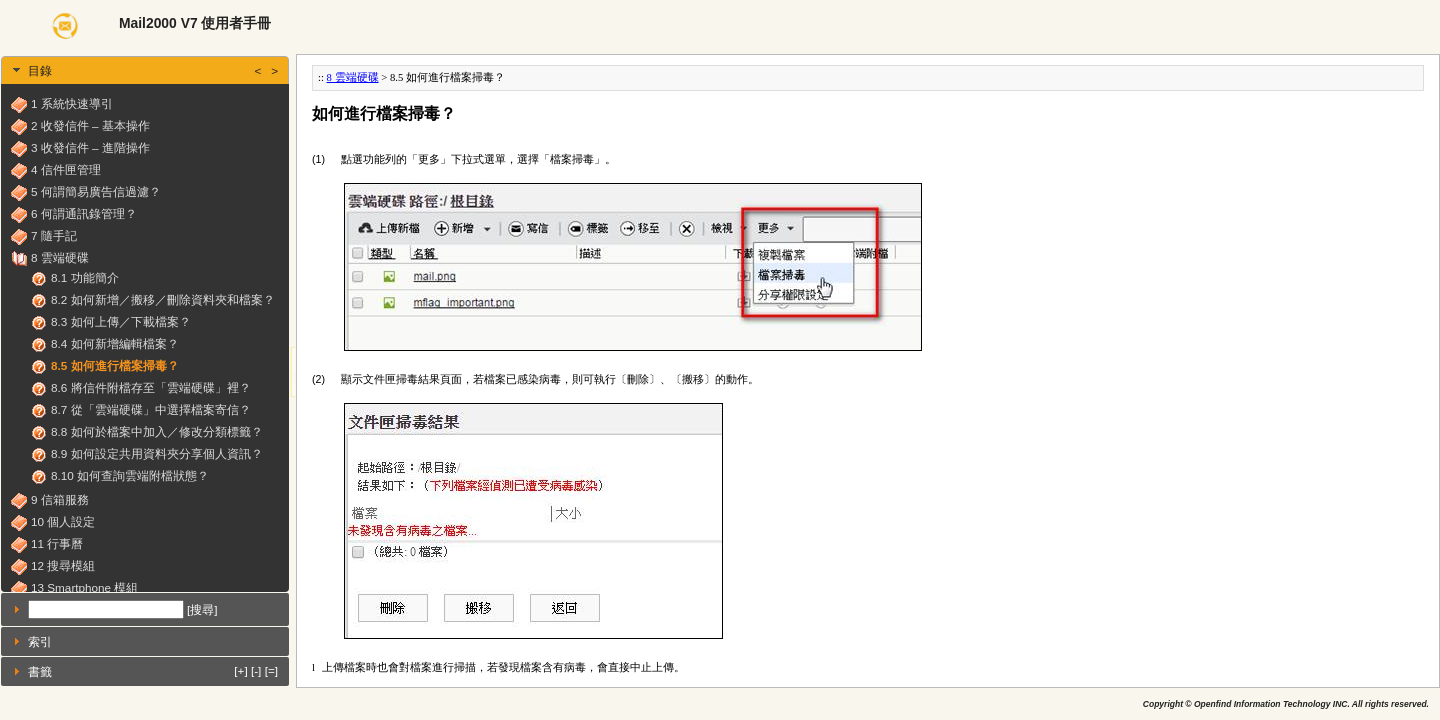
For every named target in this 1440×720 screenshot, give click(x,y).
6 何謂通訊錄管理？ (84, 213)
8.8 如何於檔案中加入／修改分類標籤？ (157, 431)
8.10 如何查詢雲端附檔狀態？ (130, 475)
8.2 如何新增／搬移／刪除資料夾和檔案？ (163, 299)
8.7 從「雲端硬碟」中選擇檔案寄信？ (151, 409)
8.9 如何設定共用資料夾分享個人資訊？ (157, 453)
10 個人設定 (63, 521)
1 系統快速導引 (72, 103)
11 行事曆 (57, 543)
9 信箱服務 (60, 499)
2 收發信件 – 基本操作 (90, 125)
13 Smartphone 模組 (84, 587)
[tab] (145, 70)
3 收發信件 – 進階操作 (90, 147)
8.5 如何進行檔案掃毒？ (115, 365)
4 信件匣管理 (66, 169)
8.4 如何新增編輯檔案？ (115, 343)
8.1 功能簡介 (85, 277)
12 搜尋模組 (63, 565)
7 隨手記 (54, 235)
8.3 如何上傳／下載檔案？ (121, 321)
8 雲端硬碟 (60, 257)
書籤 (153, 670)
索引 (40, 641)
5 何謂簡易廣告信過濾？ (96, 191)
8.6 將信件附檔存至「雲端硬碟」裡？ (151, 387)
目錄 (153, 70)
